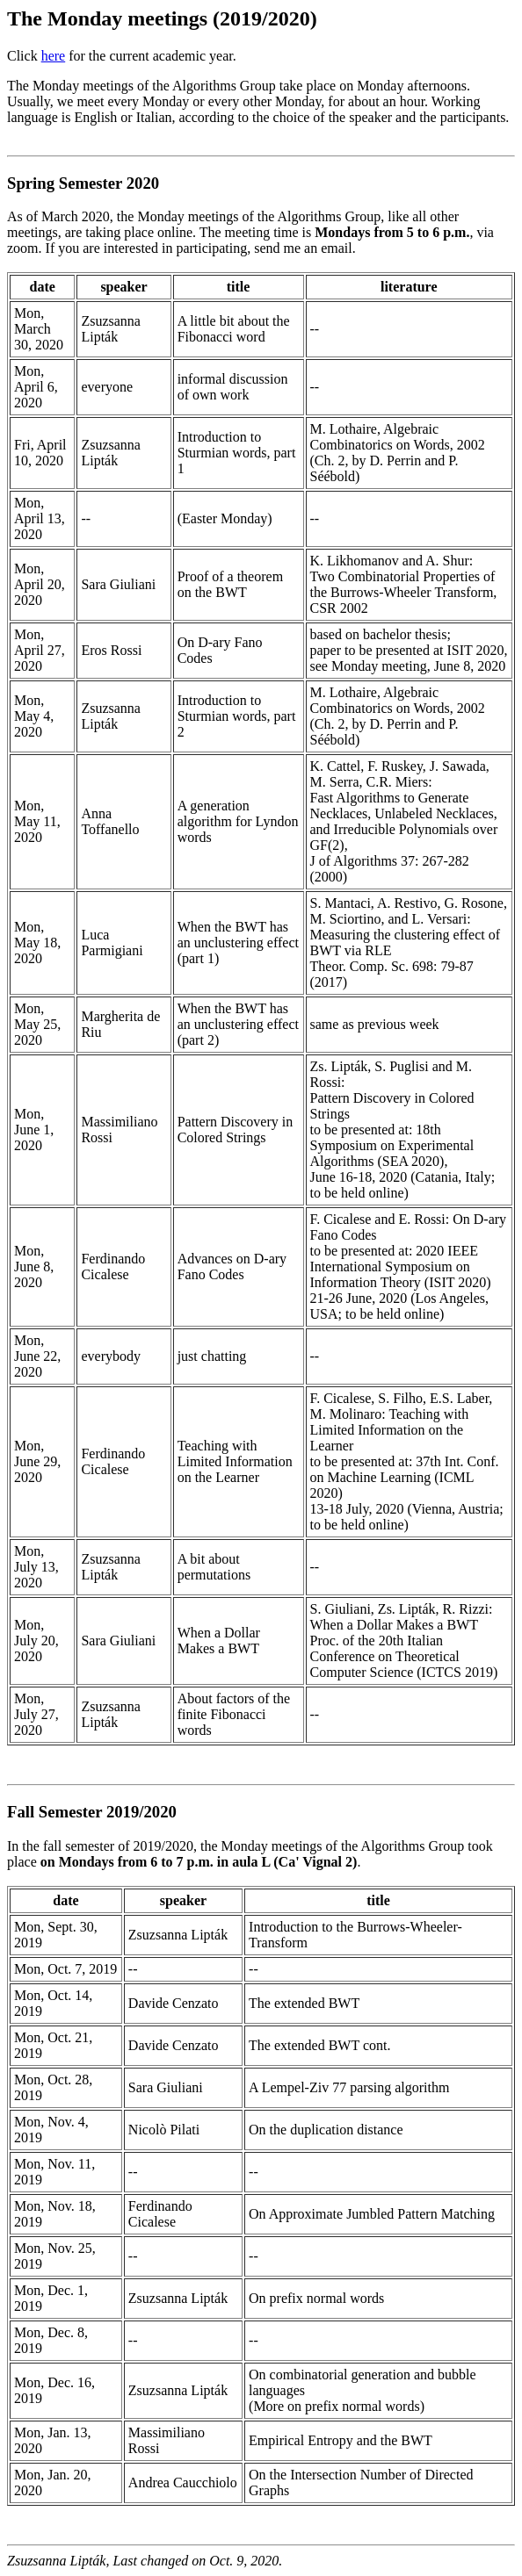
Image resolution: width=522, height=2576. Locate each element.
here (53, 55)
